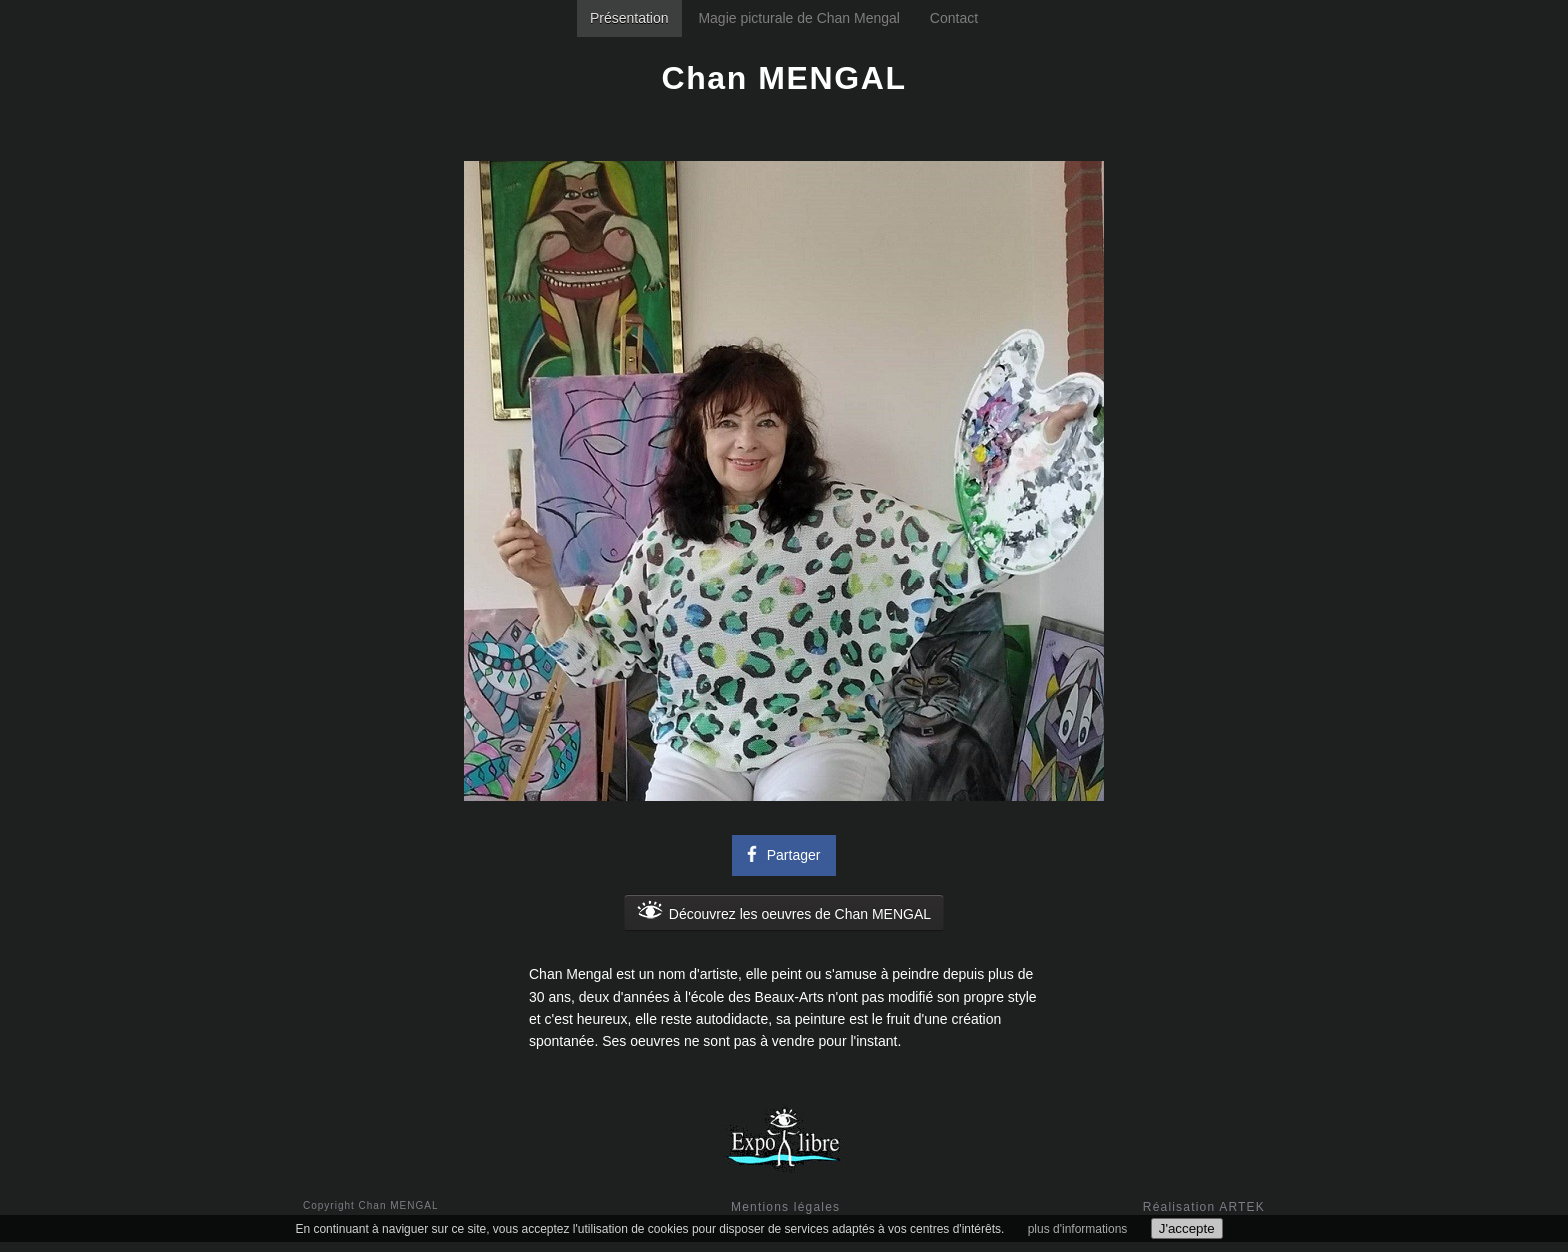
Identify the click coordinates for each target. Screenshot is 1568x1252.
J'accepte (1187, 1228)
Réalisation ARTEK (1204, 1207)
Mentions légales (785, 1207)
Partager (780, 853)
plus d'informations (1078, 1229)
